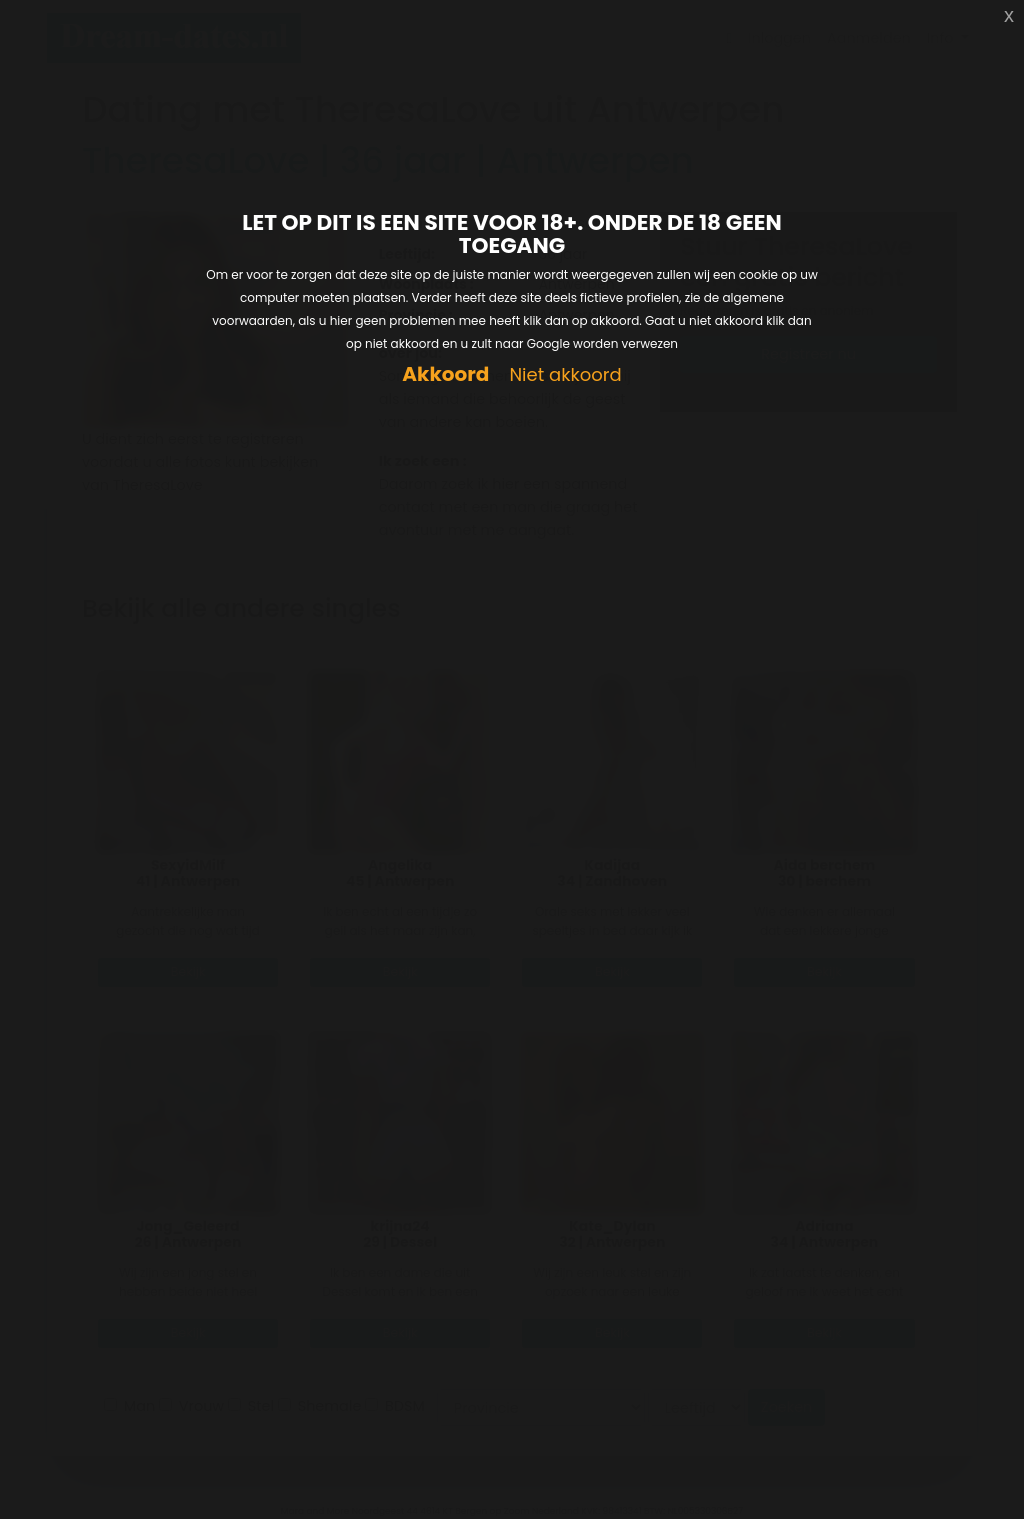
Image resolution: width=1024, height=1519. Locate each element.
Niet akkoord (565, 375)
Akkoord (445, 374)
